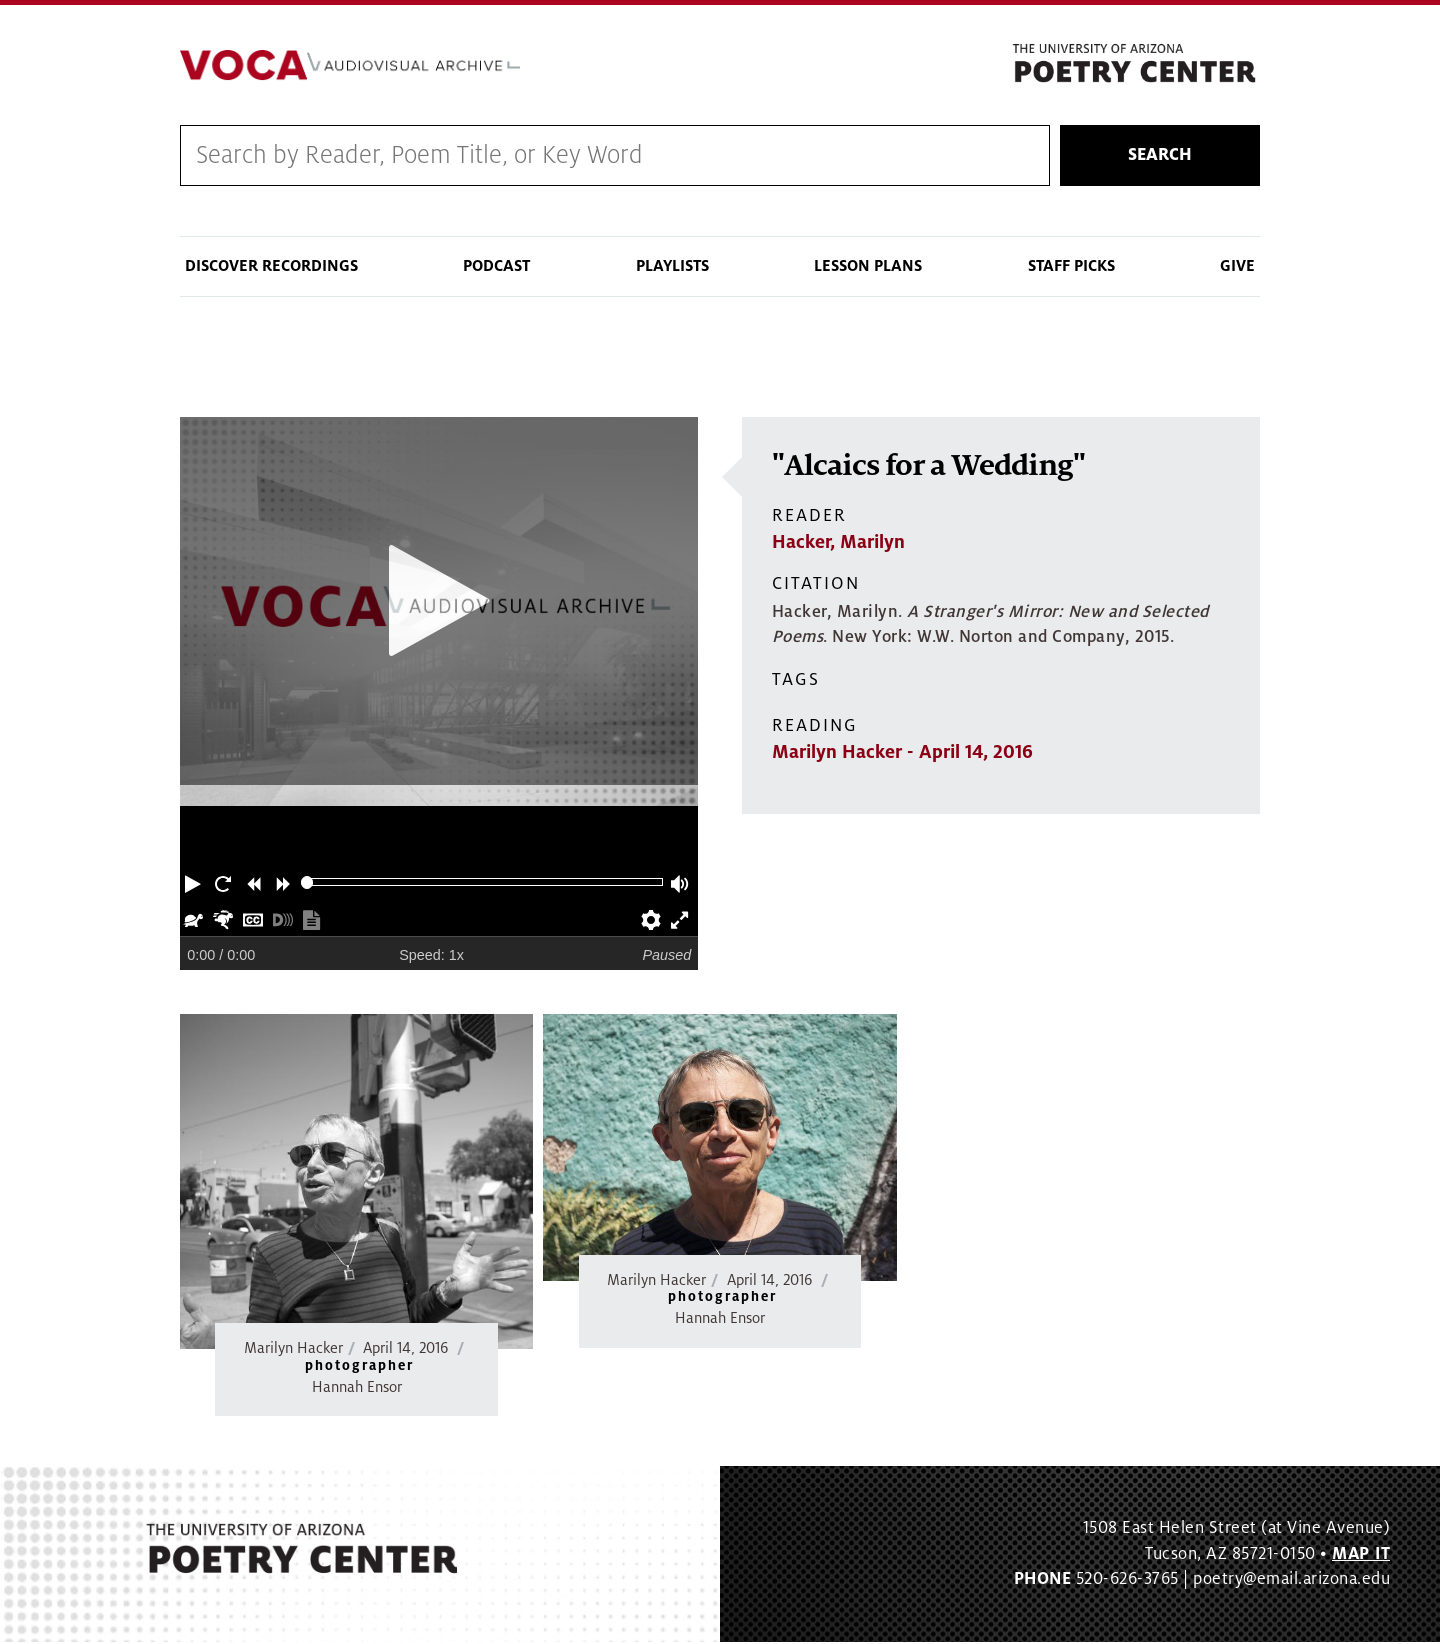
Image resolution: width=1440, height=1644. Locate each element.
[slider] (307, 884)
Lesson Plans (868, 268)
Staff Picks (1071, 268)
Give (1237, 268)
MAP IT (1361, 1556)
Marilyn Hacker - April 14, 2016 (902, 754)
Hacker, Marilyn (838, 544)
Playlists (672, 268)
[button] (195, 884)
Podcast (496, 268)
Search (1160, 157)
